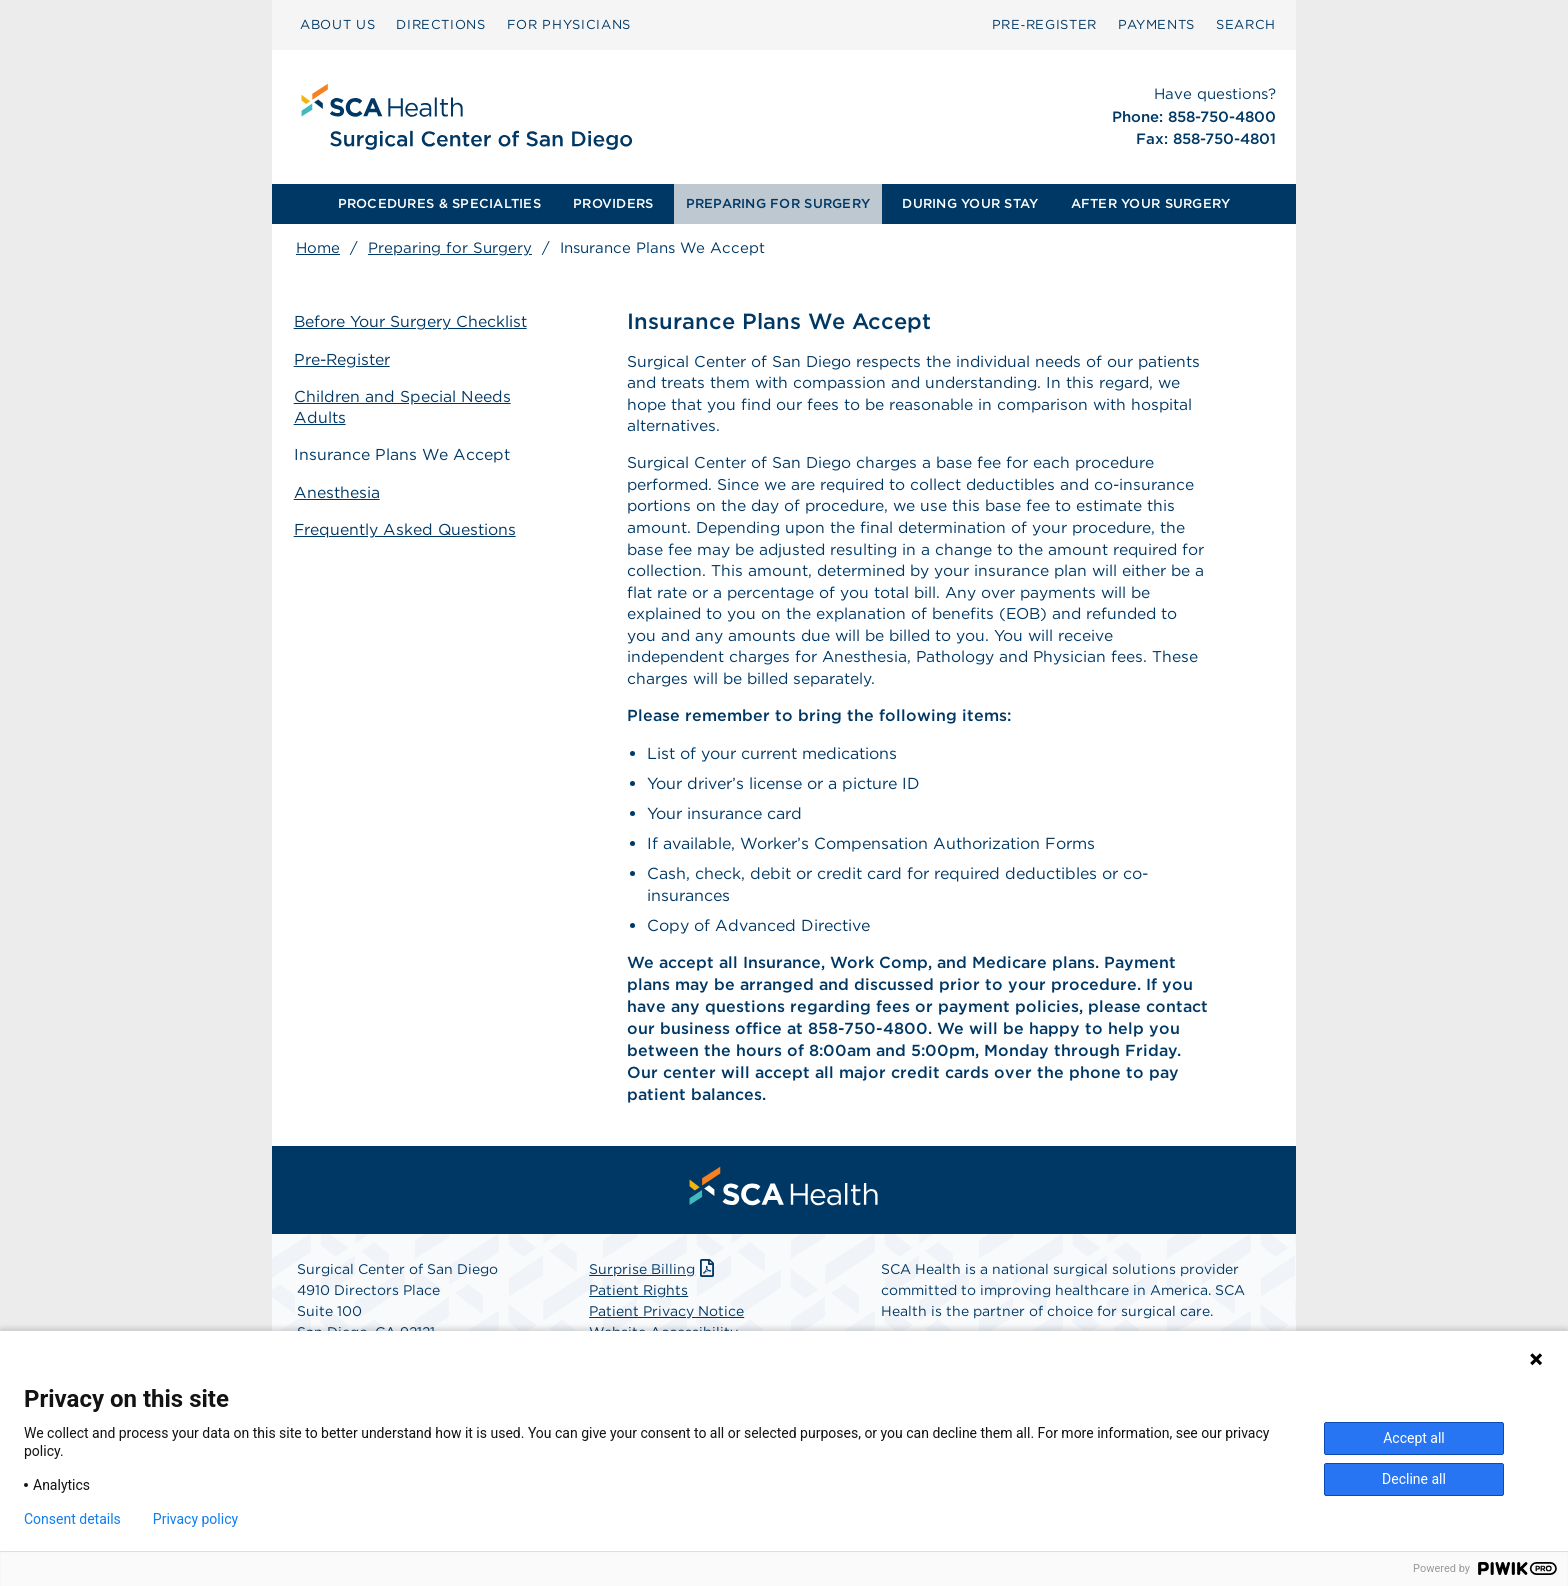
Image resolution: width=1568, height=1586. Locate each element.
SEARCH (1246, 24)
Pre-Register (345, 359)
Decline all (1414, 1479)
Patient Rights (638, 1299)
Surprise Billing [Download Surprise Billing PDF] (653, 1278)
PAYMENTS (1156, 24)
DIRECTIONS (441, 24)
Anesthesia (339, 490)
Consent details (72, 1519)
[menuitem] (337, 25)
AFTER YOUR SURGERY (1151, 203)
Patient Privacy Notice (666, 1320)
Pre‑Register (1044, 24)
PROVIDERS (613, 203)
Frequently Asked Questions (408, 527)
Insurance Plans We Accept (404, 453)
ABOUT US (337, 24)
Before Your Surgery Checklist (413, 322)
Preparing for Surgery (450, 248)
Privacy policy (195, 1519)
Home (318, 248)
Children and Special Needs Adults (404, 407)
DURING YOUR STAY (970, 203)
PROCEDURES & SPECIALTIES (439, 203)
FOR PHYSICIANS (569, 24)
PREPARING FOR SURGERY (778, 203)
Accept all (1414, 1438)
